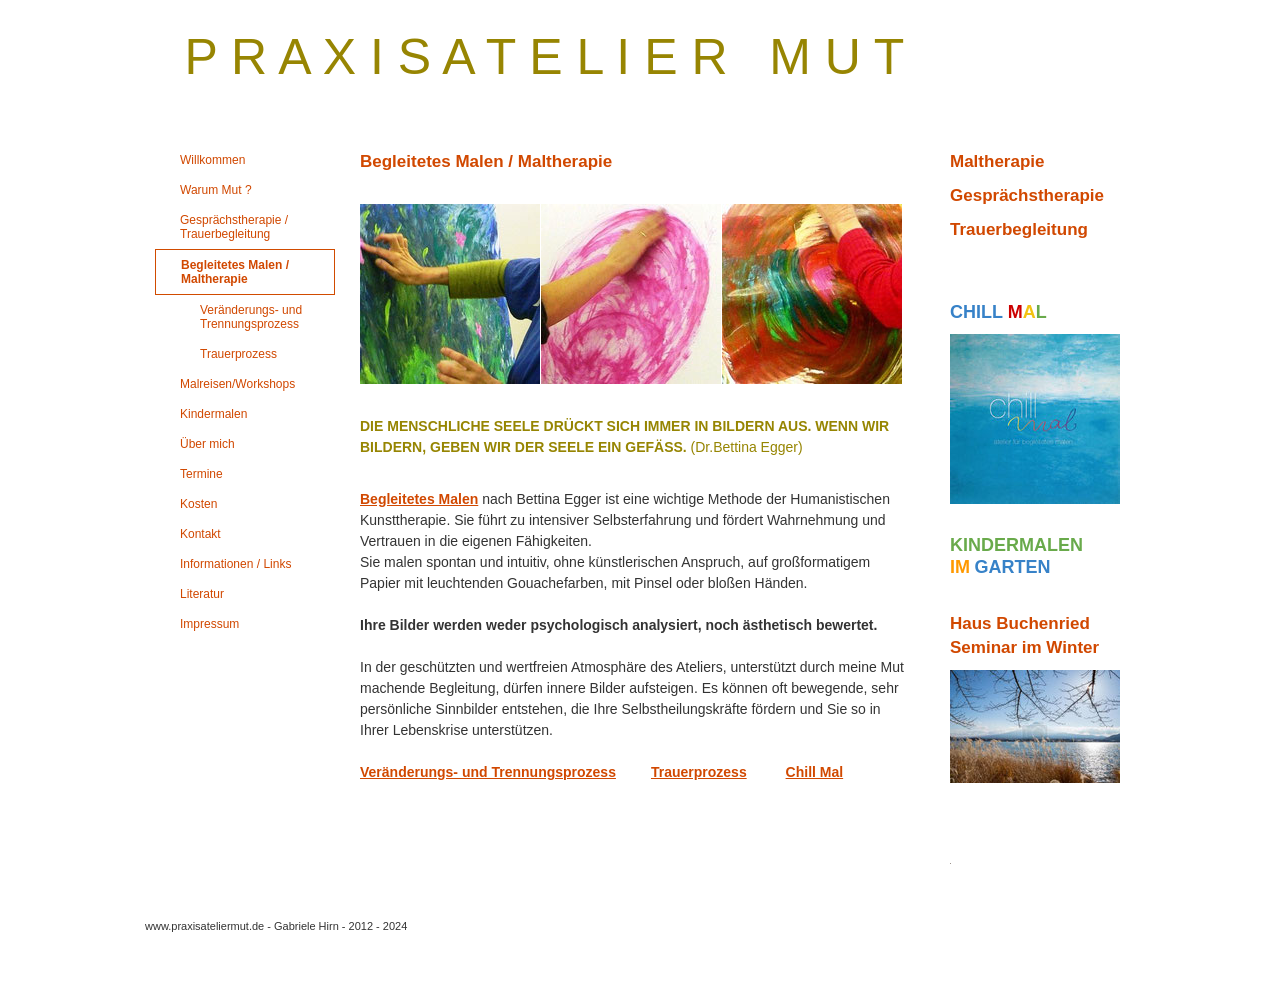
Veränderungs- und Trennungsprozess (488, 772)
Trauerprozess (699, 772)
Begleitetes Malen (419, 499)
